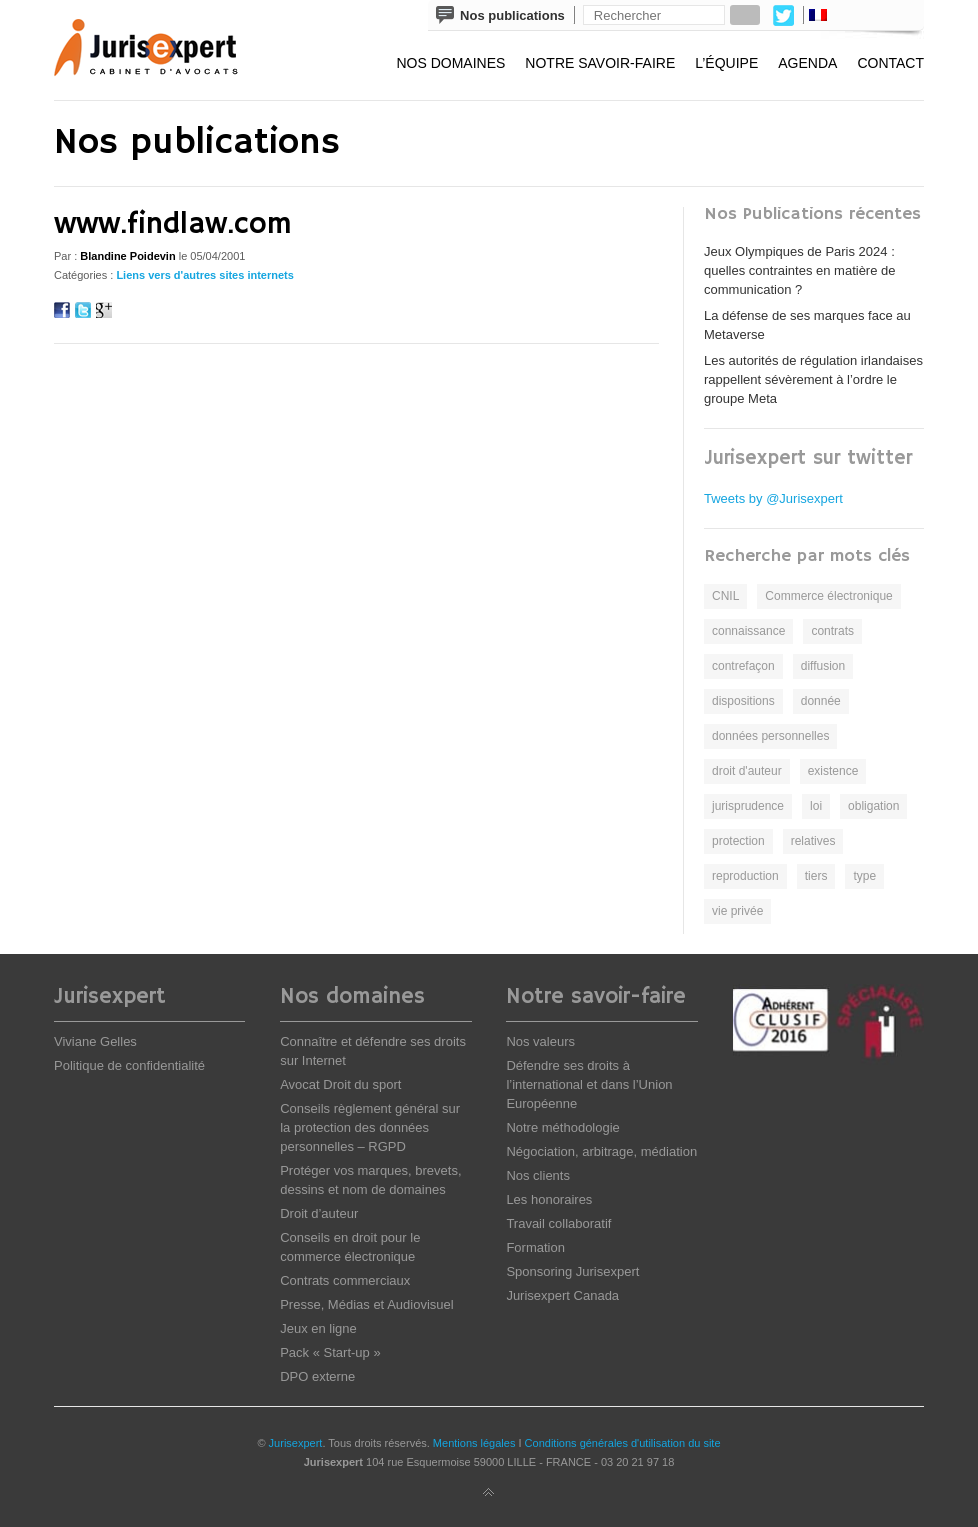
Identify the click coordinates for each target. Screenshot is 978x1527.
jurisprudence (748, 806)
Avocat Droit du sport (340, 1084)
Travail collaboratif (558, 1223)
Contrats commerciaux (345, 1280)
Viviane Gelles (95, 1041)
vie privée (737, 911)
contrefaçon (743, 666)
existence (833, 771)
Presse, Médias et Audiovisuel (366, 1304)
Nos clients (538, 1175)
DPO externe (317, 1376)
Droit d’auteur (319, 1213)
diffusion (823, 666)
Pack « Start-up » (330, 1352)
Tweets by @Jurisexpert (773, 498)
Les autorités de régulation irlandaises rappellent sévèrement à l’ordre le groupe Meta (813, 379)
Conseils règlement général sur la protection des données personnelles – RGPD (370, 1127)
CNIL (725, 596)
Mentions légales (474, 1443)
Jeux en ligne (318, 1328)
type (864, 876)
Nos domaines (450, 63)
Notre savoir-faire (600, 63)
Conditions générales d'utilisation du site (623, 1443)
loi (816, 806)
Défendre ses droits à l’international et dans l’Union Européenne (589, 1084)
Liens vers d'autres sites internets (204, 275)
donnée (821, 701)
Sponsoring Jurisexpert (572, 1271)
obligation (873, 806)
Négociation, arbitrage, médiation (601, 1151)
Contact (890, 63)
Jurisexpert (296, 1443)
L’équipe (726, 63)
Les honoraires (549, 1199)
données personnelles (770, 736)
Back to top (489, 1493)
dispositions (743, 701)
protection (738, 841)
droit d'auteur (747, 771)
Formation (535, 1247)
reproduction (745, 876)
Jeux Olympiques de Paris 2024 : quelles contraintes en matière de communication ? (800, 270)
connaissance (748, 631)
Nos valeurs (540, 1041)
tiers (816, 876)
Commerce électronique (828, 596)
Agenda (807, 63)
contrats (832, 631)
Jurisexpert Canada (562, 1295)
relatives (813, 841)
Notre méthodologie (562, 1127)
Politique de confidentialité (129, 1065)
